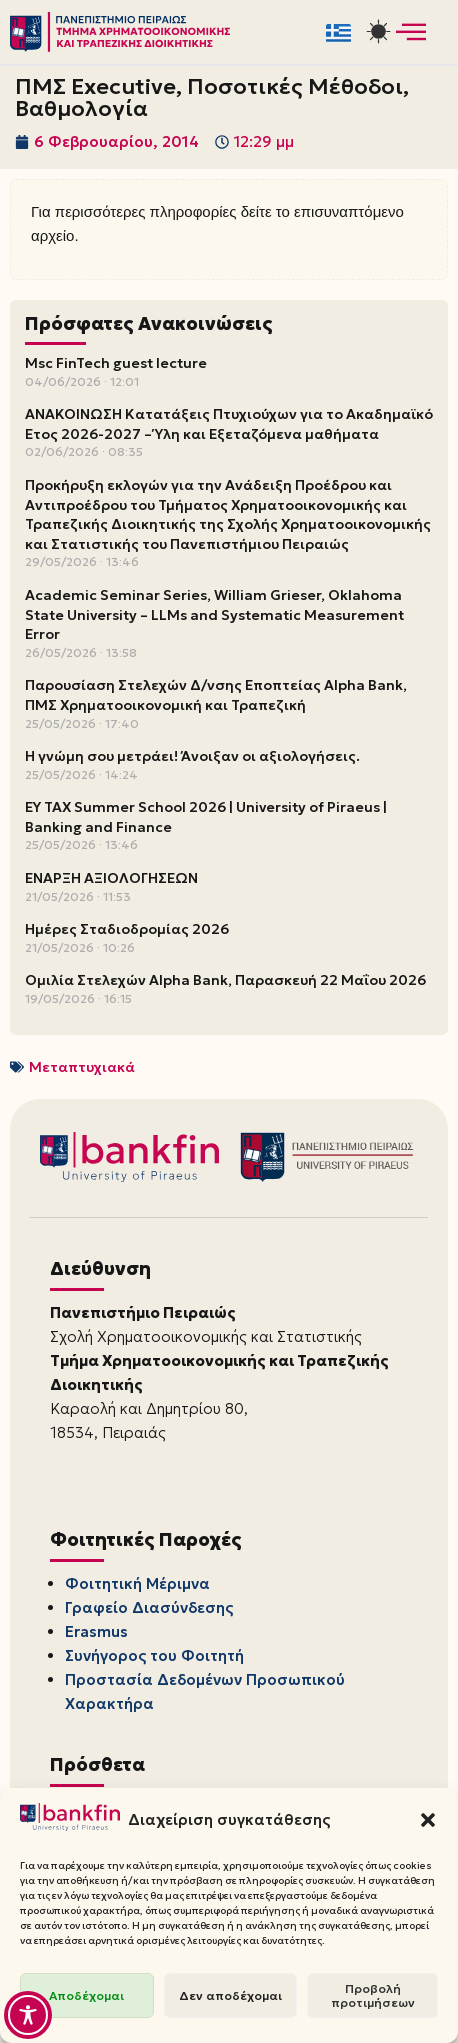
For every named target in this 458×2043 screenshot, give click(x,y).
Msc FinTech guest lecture (116, 363)
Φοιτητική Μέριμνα (137, 1583)
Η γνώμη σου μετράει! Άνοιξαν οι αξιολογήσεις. (192, 756)
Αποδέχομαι (86, 1995)
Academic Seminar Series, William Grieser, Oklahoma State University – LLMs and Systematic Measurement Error (214, 614)
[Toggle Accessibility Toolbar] (28, 2015)
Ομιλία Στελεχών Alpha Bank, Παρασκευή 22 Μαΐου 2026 (225, 980)
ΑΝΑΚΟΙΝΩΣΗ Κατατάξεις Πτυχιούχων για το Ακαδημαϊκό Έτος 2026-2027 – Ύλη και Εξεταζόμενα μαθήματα (229, 424)
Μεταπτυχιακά (82, 1067)
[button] (428, 1820)
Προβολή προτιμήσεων (373, 1995)
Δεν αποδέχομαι (230, 1995)
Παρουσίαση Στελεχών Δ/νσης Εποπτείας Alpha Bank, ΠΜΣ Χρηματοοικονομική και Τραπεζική (216, 695)
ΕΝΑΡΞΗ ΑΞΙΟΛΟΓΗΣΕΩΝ (111, 878)
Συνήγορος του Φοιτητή (154, 1655)
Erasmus (96, 1631)
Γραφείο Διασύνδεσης (149, 1607)
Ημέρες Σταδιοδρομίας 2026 (127, 929)
